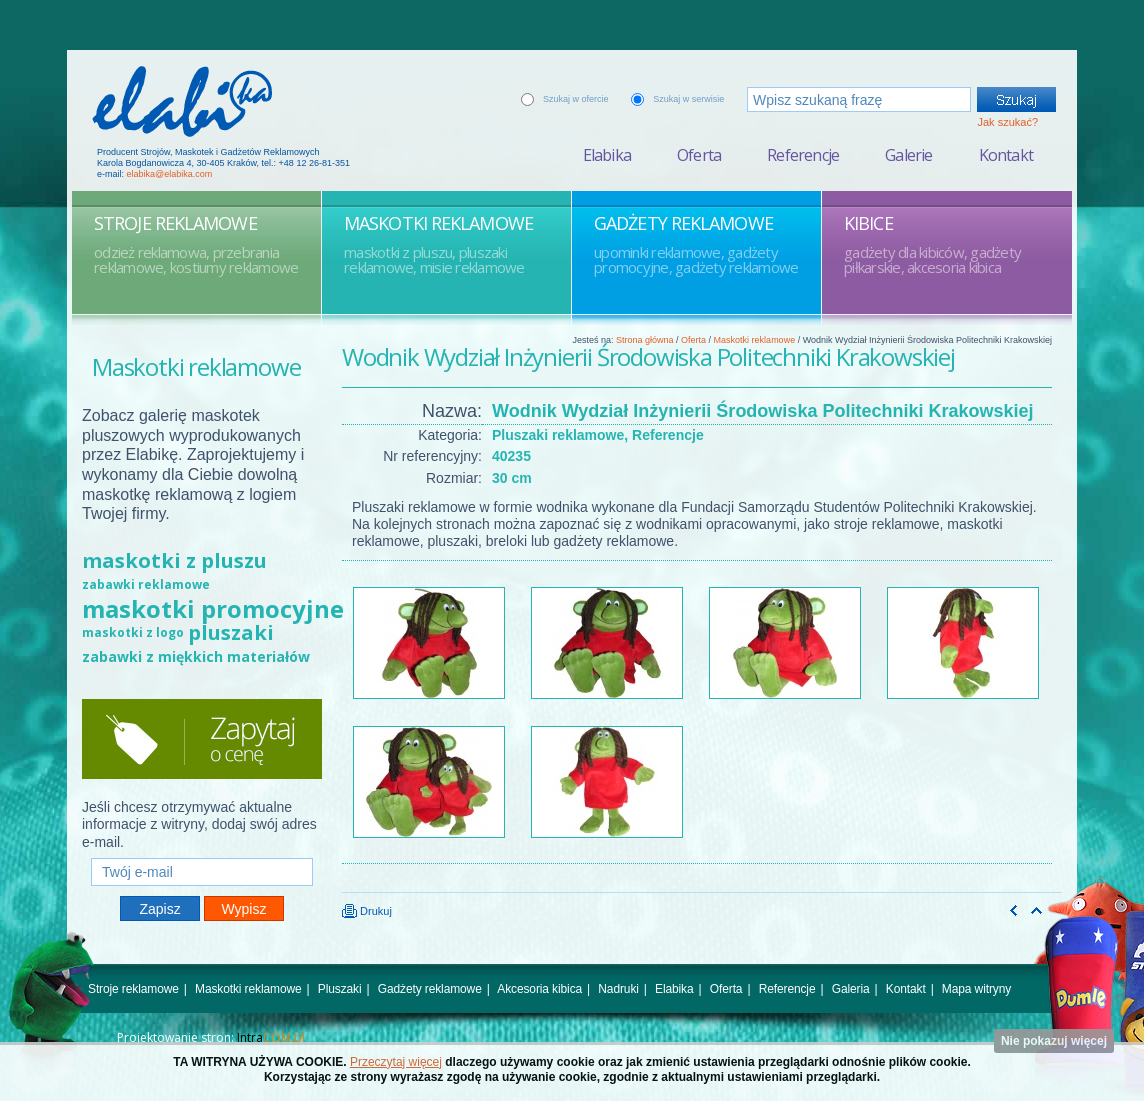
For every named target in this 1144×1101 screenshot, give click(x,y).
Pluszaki (340, 989)
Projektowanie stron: (211, 1037)
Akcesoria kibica (539, 989)
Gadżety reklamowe (430, 989)
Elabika (607, 155)
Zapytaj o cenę (202, 739)
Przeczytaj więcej (396, 1062)
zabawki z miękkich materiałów (196, 656)
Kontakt (1006, 155)
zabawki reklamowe (146, 584)
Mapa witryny (976, 989)
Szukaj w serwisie (688, 99)
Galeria (851, 989)
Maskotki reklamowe (755, 340)
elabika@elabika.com (170, 174)
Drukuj (367, 911)
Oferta (699, 155)
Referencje (803, 155)
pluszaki (231, 632)
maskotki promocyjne (213, 608)
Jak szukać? (1007, 122)
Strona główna (645, 340)
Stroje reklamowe (133, 989)
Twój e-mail (202, 849)
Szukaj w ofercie (576, 99)
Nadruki (618, 989)
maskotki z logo (133, 632)
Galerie (908, 155)
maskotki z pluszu (174, 560)
